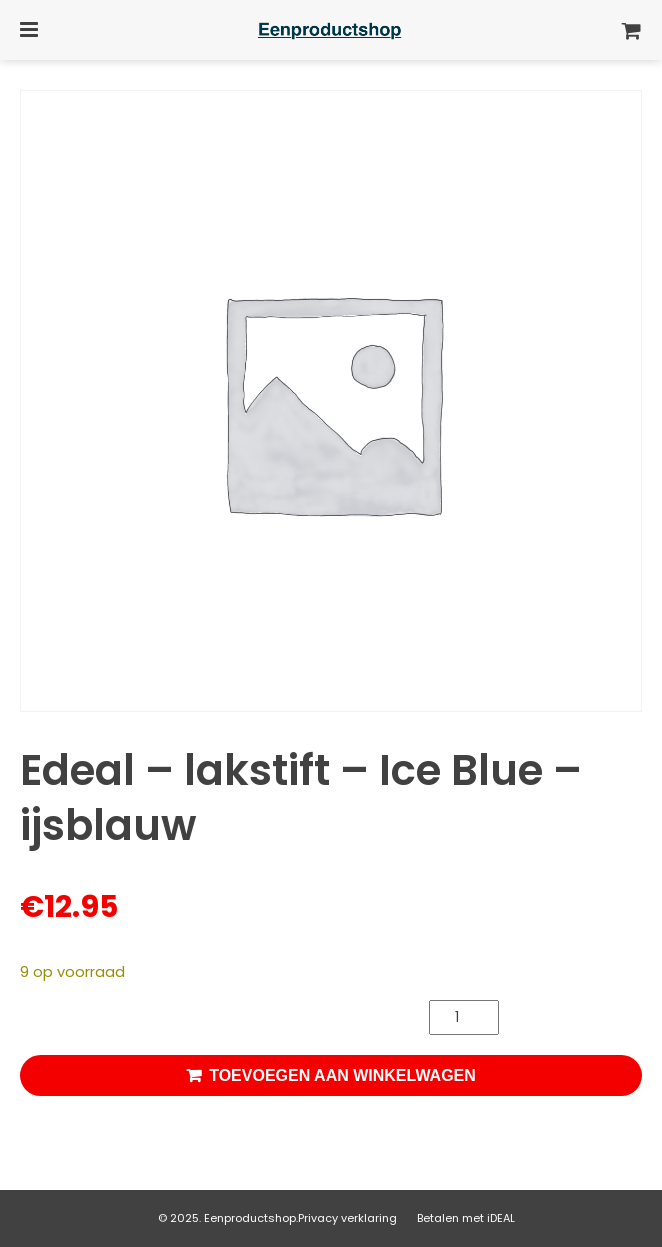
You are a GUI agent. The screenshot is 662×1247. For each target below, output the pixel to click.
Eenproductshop (250, 1218)
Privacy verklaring (347, 1218)
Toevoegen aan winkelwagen (342, 1075)
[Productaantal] (464, 1017)
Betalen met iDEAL (466, 1218)
